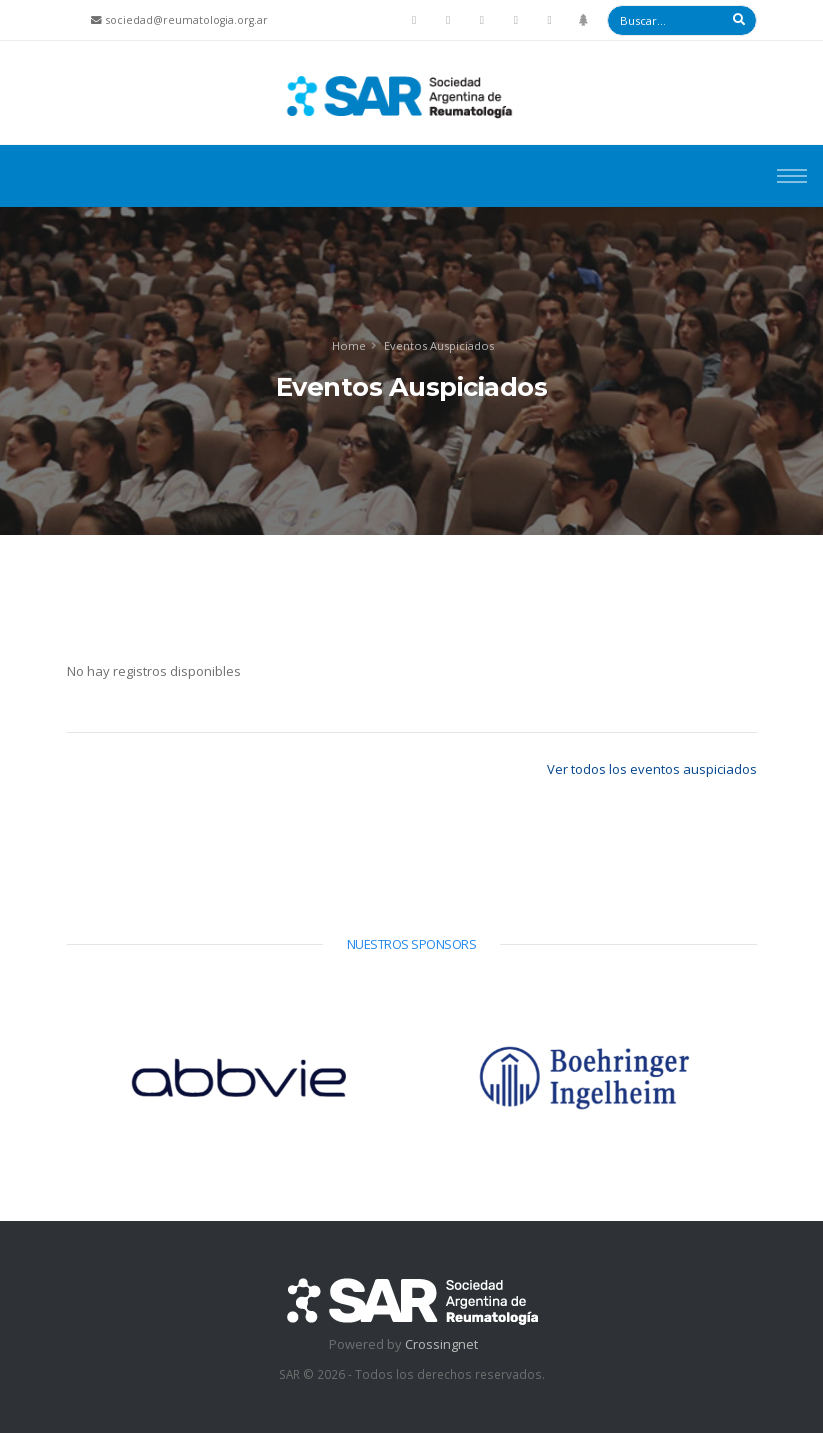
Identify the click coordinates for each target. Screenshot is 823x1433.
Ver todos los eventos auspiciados (652, 769)
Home (349, 345)
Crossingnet (441, 1344)
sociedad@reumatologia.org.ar (187, 20)
